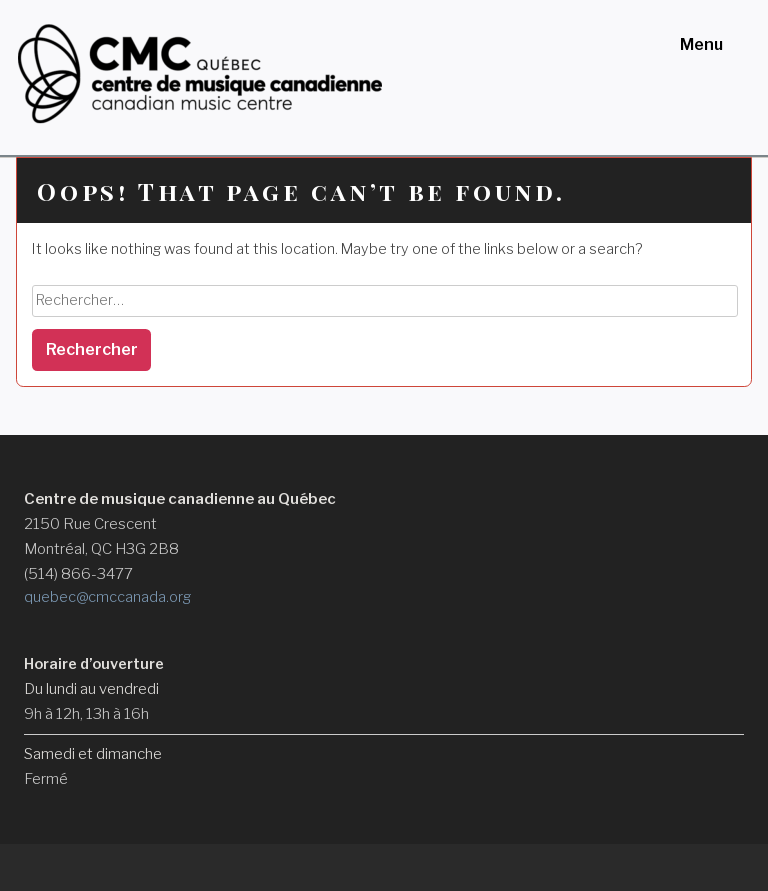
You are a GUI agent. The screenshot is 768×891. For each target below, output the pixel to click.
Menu (701, 44)
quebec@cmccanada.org (107, 597)
